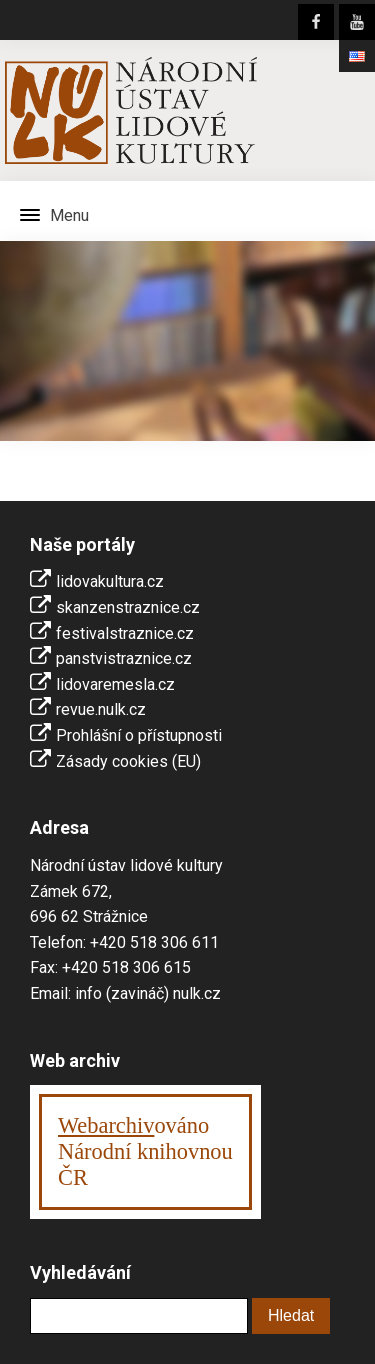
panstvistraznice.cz (124, 658)
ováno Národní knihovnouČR (145, 1151)
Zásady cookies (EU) (128, 761)
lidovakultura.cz (110, 581)
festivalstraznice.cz (125, 633)
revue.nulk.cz (101, 709)
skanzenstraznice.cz (128, 607)
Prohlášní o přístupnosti (139, 735)
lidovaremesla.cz (115, 684)
